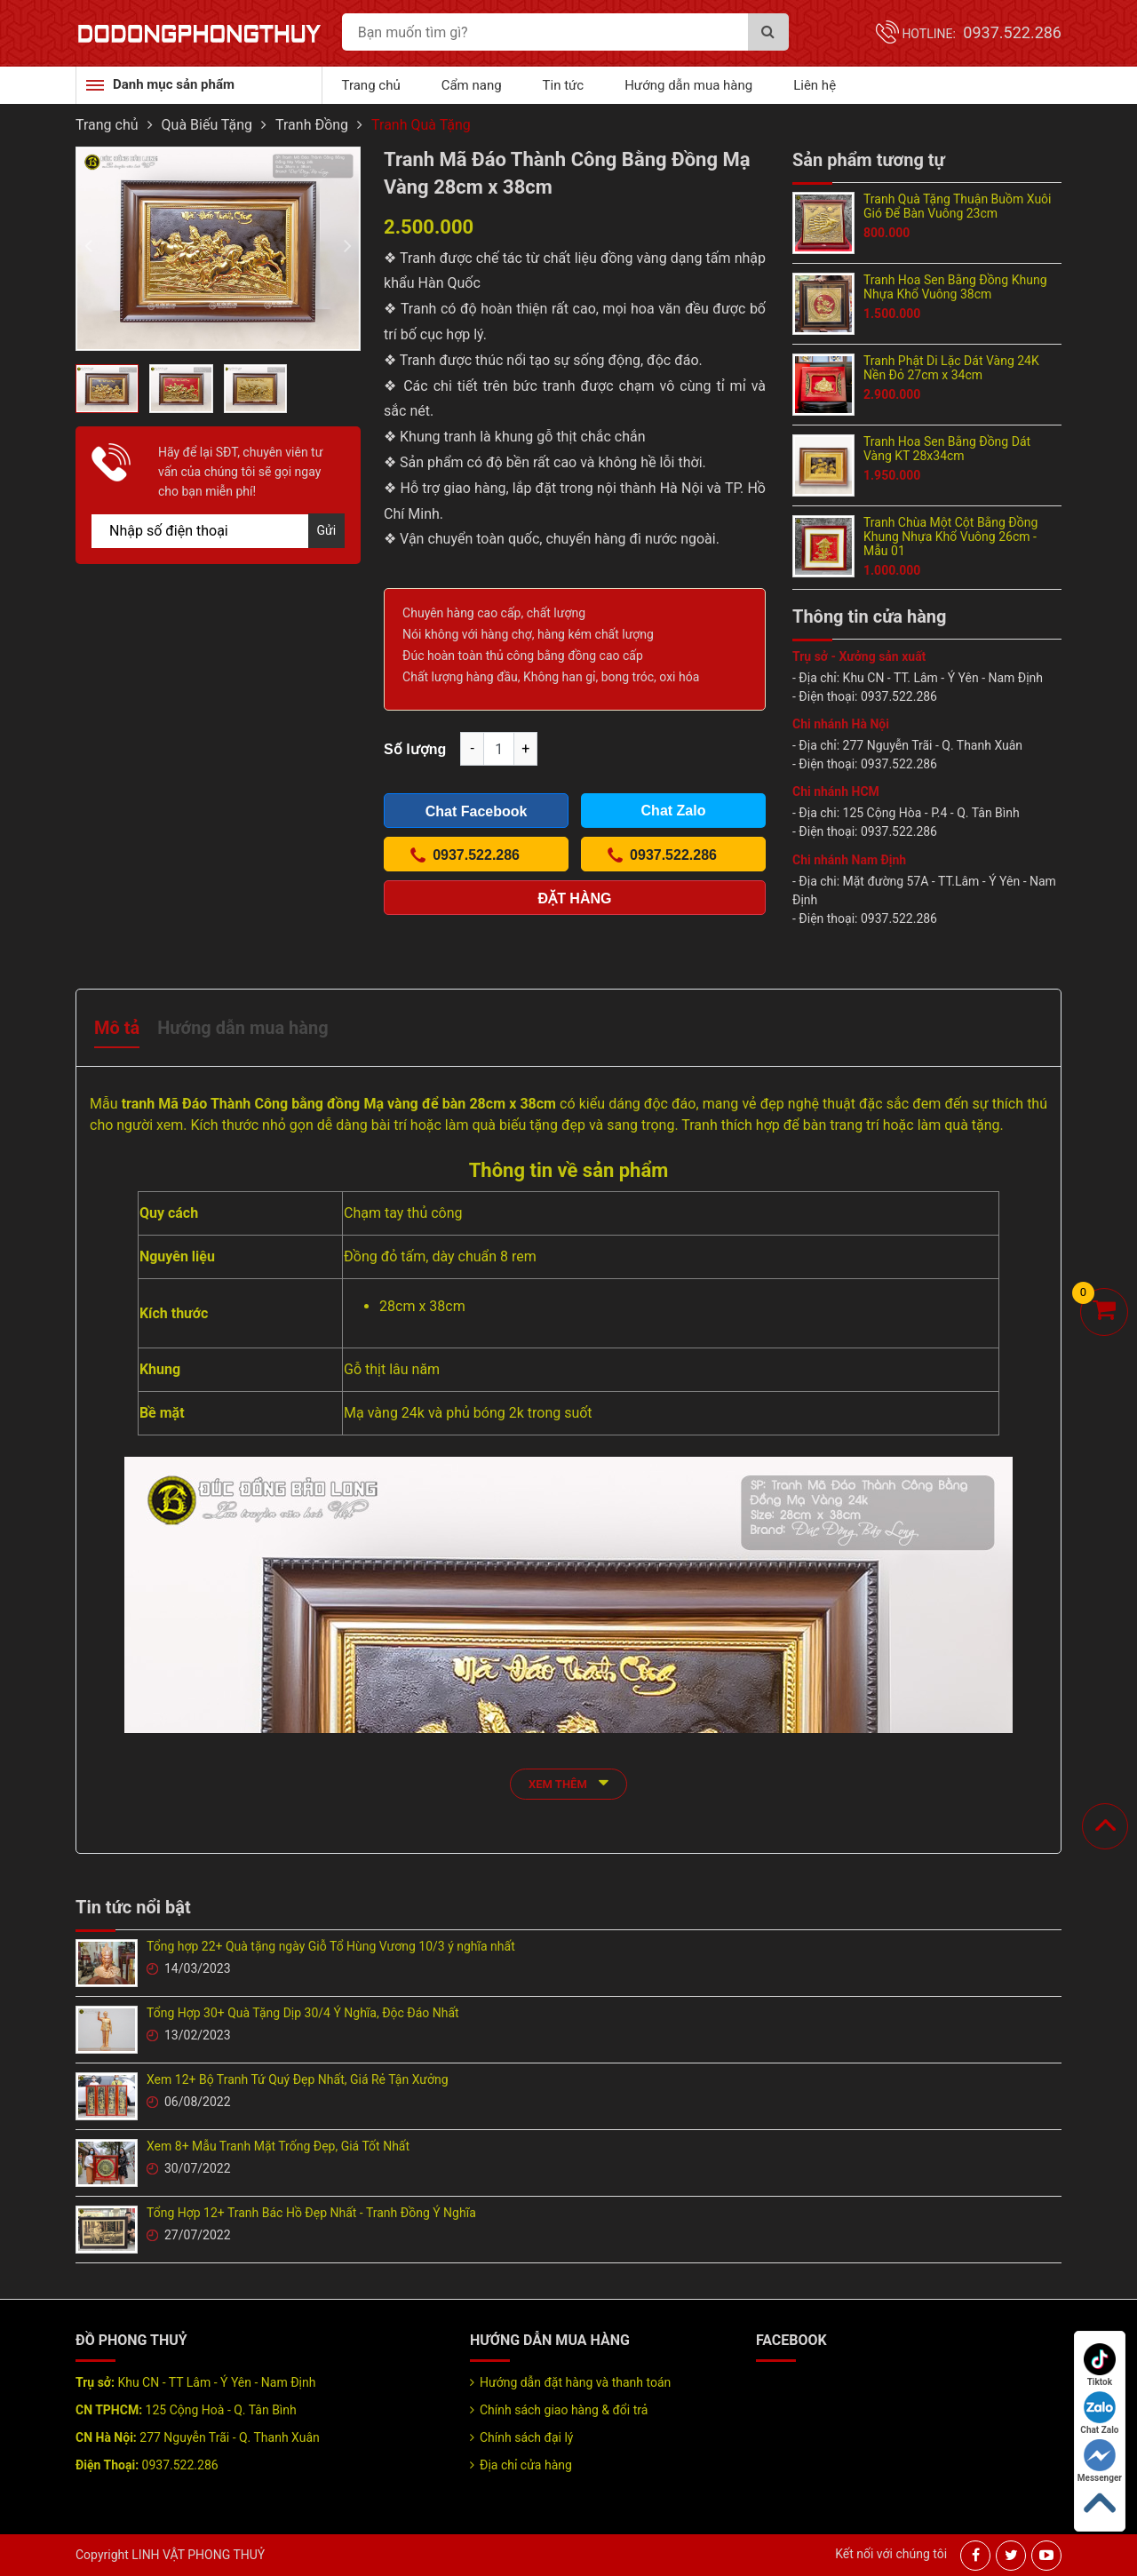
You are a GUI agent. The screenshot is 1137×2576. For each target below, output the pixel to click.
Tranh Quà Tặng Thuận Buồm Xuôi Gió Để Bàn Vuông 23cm (957, 206)
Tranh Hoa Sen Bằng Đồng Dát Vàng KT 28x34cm (946, 448)
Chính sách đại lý (526, 2437)
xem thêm (568, 1782)
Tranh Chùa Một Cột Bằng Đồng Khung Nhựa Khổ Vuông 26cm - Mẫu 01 (950, 536)
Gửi (327, 530)
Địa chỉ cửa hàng (526, 2465)
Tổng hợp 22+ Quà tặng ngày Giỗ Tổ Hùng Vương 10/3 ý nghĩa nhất (331, 1946)
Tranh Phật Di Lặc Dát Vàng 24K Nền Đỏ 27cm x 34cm (951, 368)
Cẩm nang (471, 85)
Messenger (1099, 2461)
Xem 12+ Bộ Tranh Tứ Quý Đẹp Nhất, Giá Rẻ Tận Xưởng (298, 2079)
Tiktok (1100, 2365)
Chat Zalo (1099, 2413)
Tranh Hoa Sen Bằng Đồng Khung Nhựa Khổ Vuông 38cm (955, 287)
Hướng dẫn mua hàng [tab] (242, 1027)
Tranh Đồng (311, 124)
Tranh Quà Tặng (421, 124)
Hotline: (981, 34)
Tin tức (563, 85)
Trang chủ (371, 85)
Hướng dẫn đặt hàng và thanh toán (575, 2382)
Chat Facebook (476, 811)
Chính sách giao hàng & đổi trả (564, 2410)
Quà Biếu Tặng (207, 124)
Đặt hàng (575, 898)
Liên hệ (814, 85)
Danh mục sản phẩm (174, 84)
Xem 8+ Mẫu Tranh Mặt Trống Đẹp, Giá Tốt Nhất (278, 2146)
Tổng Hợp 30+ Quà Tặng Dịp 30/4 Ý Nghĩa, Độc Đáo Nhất (303, 2013)
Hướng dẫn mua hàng (688, 85)
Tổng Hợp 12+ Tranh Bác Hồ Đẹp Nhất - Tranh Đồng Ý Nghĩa (311, 2213)
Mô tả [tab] (116, 1027)
